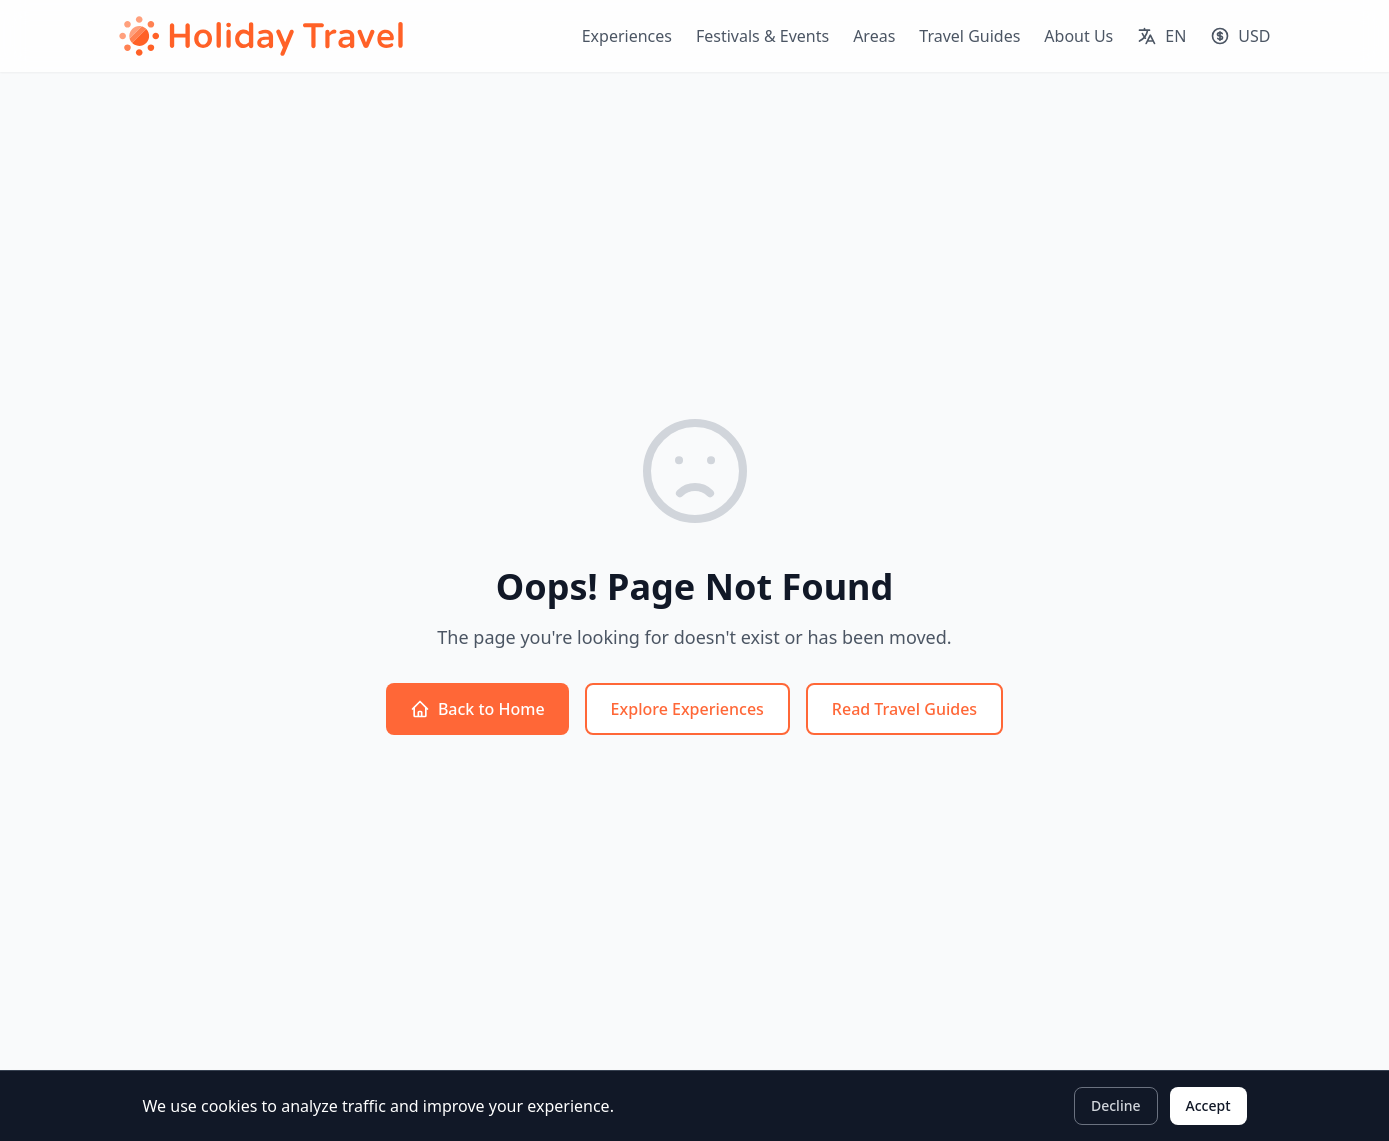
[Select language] (1161, 36)
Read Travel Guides (904, 709)
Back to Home (477, 709)
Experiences (627, 36)
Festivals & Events (762, 36)
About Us (1078, 36)
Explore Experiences (687, 709)
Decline (1116, 1105)
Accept (1208, 1105)
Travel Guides (969, 36)
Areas (874, 36)
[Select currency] (1240, 36)
